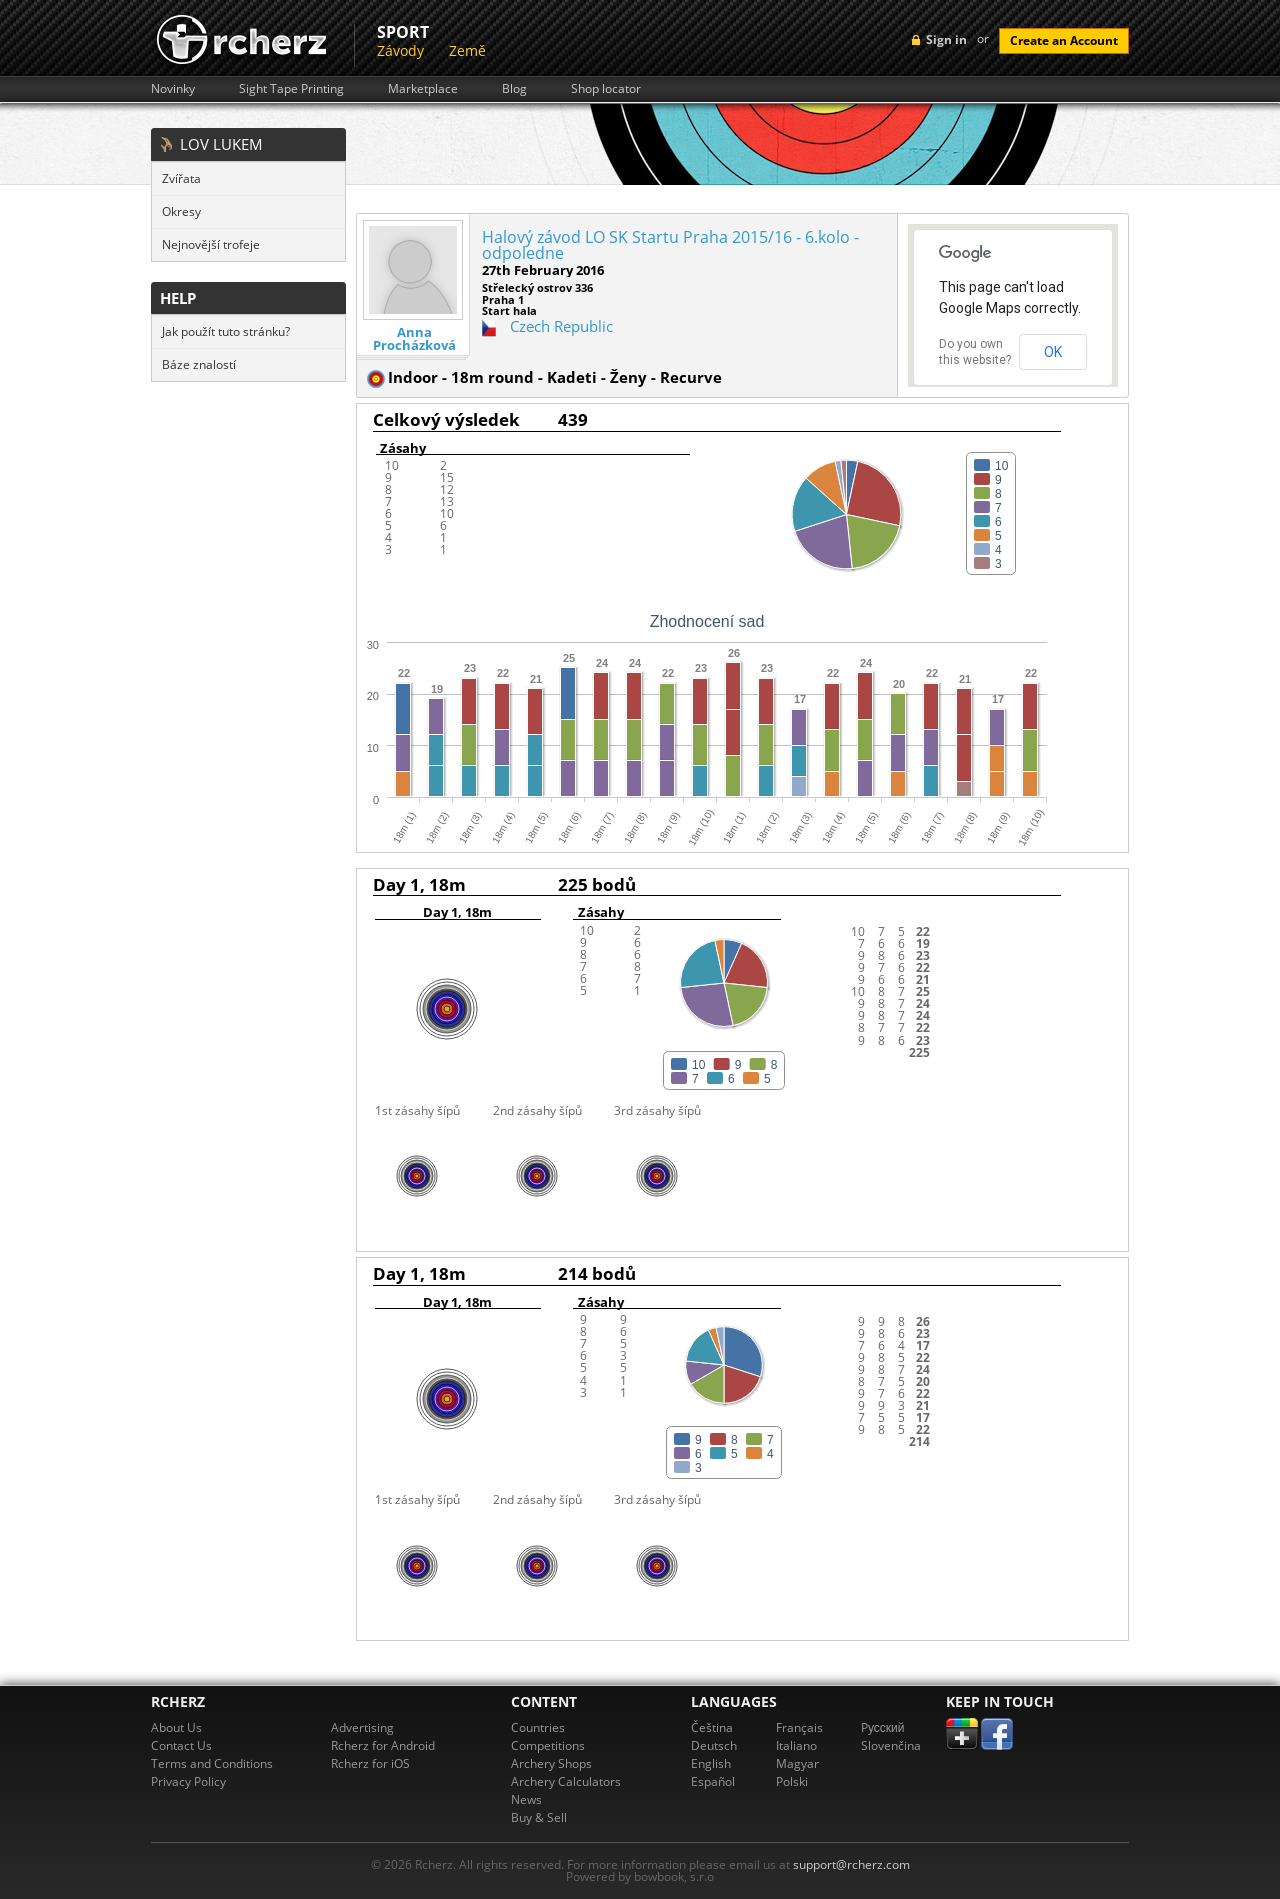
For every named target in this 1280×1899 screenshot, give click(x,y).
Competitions (548, 1745)
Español (713, 1781)
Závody (400, 50)
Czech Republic (561, 326)
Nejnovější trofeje (211, 244)
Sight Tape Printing (291, 89)
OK (1053, 352)
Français (799, 1727)
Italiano (796, 1745)
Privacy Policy (188, 1781)
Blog (514, 89)
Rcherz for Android (383, 1745)
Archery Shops (551, 1763)
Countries (538, 1727)
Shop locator (606, 89)
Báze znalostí (199, 364)
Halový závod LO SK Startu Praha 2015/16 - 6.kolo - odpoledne (670, 245)
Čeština (712, 1727)
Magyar (797, 1763)
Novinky (173, 89)
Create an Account (1064, 40)
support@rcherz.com (851, 1864)
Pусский (883, 1727)
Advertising (362, 1727)
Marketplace (423, 89)
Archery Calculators (566, 1781)
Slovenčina (891, 1745)
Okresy (181, 211)
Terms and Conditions (212, 1763)
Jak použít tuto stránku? (226, 331)
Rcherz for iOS (370, 1763)
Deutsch (714, 1745)
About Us (176, 1727)
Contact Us (181, 1745)
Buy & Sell (539, 1817)
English (711, 1763)
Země (467, 50)
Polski (792, 1781)
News (526, 1799)
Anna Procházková (414, 339)
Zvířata (181, 178)
